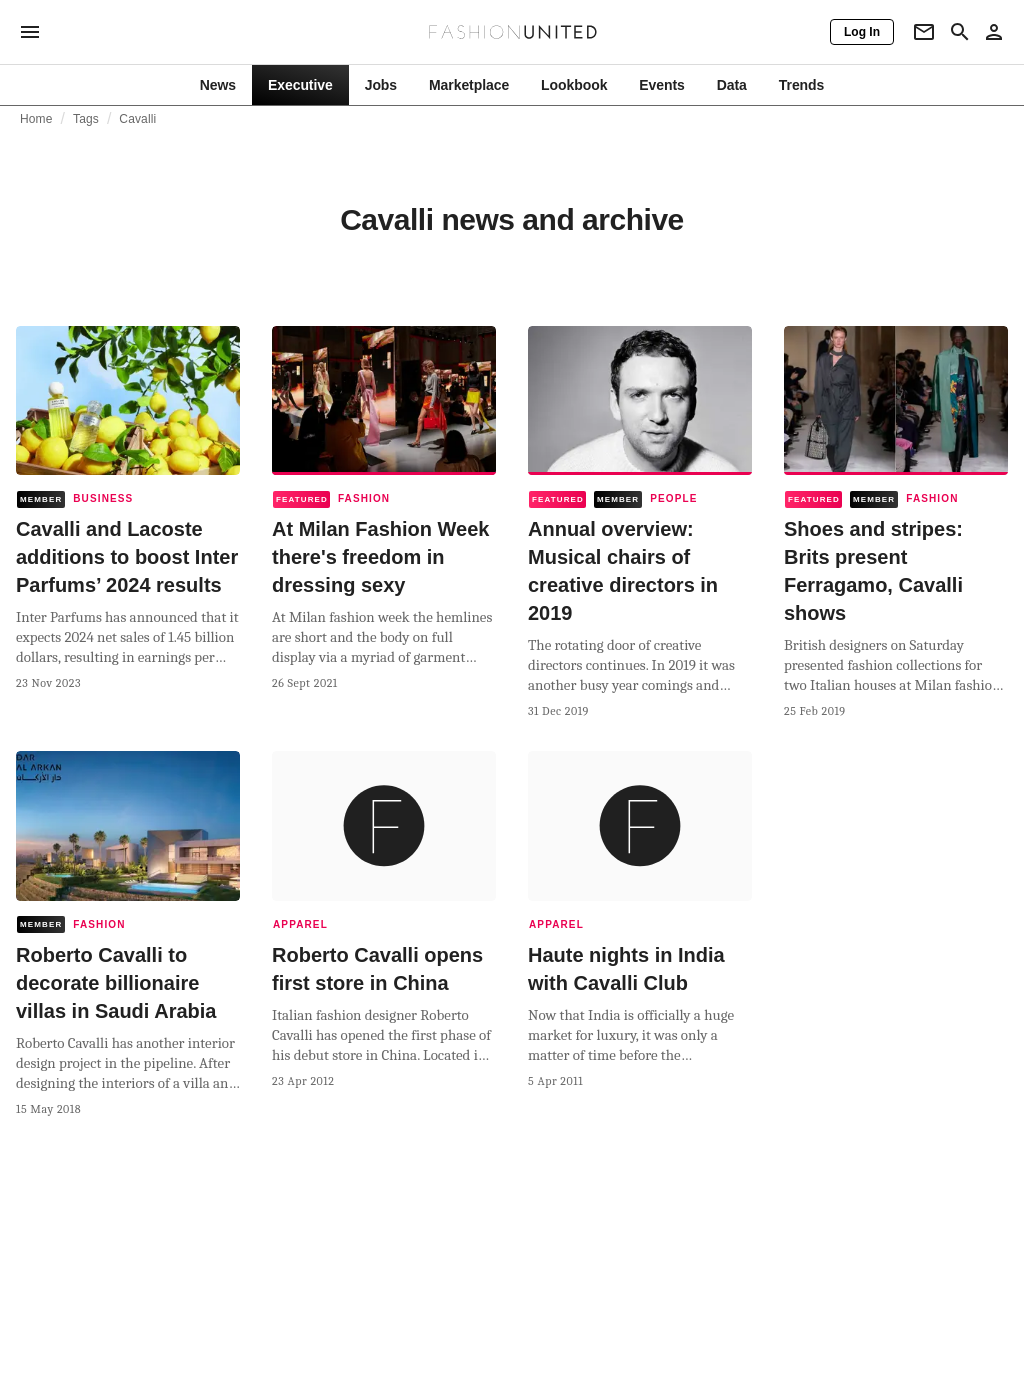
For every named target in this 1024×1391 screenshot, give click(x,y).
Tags (86, 119)
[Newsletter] (924, 32)
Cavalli (137, 119)
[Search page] (960, 32)
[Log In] (862, 32)
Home (36, 119)
